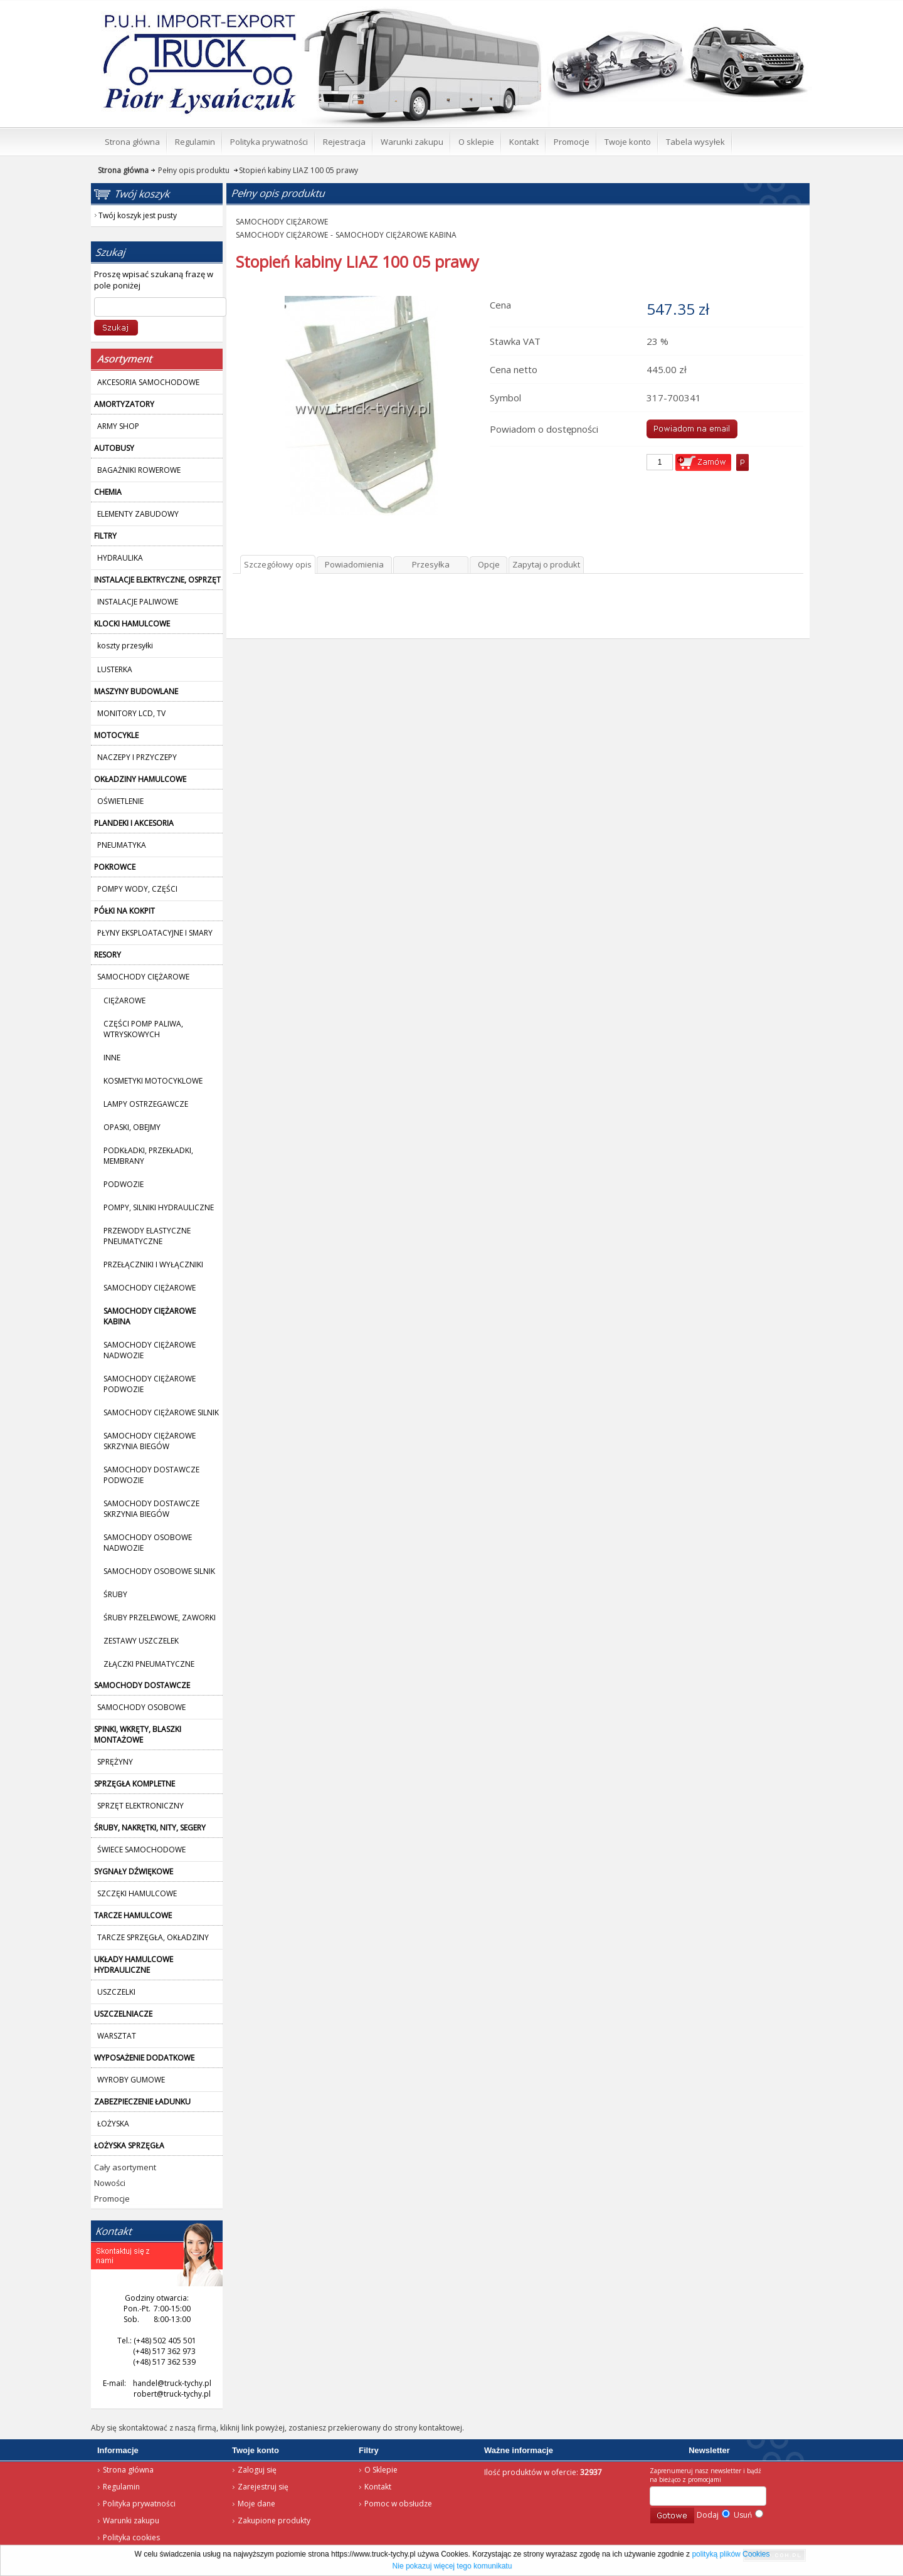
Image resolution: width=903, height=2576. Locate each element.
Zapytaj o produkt (546, 564)
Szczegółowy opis (278, 564)
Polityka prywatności (139, 2503)
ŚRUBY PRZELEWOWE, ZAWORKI (159, 1617)
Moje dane (256, 2503)
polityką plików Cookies (730, 2554)
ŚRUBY (115, 1594)
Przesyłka (431, 564)
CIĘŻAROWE (124, 1000)
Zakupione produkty (274, 2520)
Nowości (109, 2182)
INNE (111, 1057)
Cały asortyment (125, 2167)
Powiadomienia (354, 564)
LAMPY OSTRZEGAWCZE (145, 1104)
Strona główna (182, 16)
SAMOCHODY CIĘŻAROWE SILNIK (161, 1412)
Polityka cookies (131, 2537)
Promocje (112, 2198)
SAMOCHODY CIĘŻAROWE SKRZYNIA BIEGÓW (149, 1441)
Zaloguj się (257, 2469)
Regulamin (121, 2486)
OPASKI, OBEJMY (132, 1127)
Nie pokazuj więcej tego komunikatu (452, 2566)
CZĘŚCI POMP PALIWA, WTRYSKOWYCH (143, 1029)
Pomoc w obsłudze (398, 2503)
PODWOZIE (123, 1184)
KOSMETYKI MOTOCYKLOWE (153, 1080)
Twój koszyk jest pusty (710, 10)
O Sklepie (381, 2469)
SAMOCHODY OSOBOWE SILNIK (159, 1571)
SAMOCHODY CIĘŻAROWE (149, 1287)
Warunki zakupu (131, 2520)
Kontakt (377, 2486)
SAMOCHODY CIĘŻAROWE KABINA (396, 235)
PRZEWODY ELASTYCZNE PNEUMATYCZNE (147, 1236)
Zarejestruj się (263, 2486)
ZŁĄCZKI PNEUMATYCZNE (148, 1664)
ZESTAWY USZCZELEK (141, 1640)
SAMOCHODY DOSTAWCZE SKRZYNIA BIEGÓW (151, 1508)
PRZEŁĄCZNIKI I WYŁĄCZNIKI (153, 1264)
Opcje (489, 564)
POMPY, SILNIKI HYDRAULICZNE (158, 1207)
